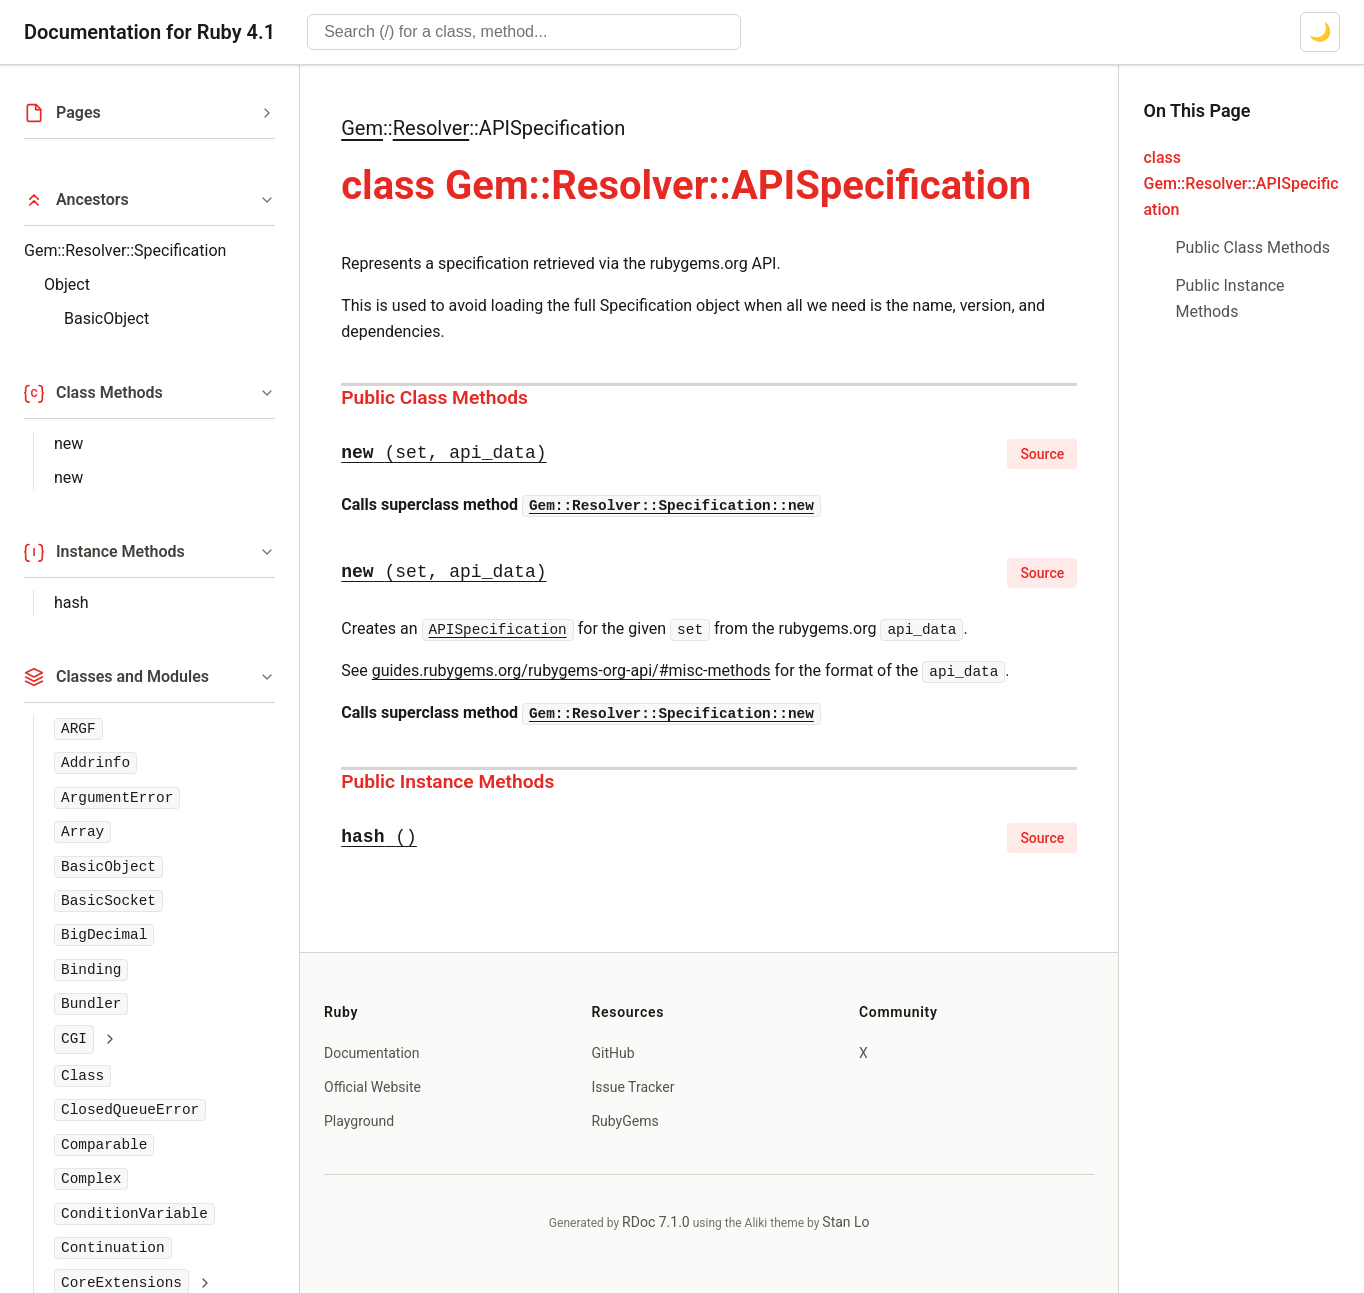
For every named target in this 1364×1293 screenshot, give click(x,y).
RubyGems (624, 1121)
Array (82, 832)
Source (1042, 454)
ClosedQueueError (130, 1110)
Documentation (372, 1053)
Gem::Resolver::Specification (125, 250)
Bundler (91, 1004)
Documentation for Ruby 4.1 (149, 32)
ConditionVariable (134, 1214)
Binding (91, 970)
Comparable (104, 1145)
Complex (91, 1179)
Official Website (372, 1087)
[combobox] (524, 32)
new (68, 443)
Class (82, 1076)
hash (71, 602)
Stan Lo (845, 1222)
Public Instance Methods (447, 781)
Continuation (113, 1248)
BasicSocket (108, 901)
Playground (359, 1121)
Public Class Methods (434, 397)
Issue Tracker (632, 1087)
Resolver (431, 128)
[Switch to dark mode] (1320, 32)
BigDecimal (104, 935)
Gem (362, 128)
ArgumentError (117, 798)
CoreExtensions (121, 1283)
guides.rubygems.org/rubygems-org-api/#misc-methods (571, 670)
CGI (74, 1039)
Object (67, 284)
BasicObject (106, 318)
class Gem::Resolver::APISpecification (1240, 183)
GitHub (612, 1053)
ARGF (78, 729)
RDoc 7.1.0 (656, 1222)
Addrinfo (95, 763)
